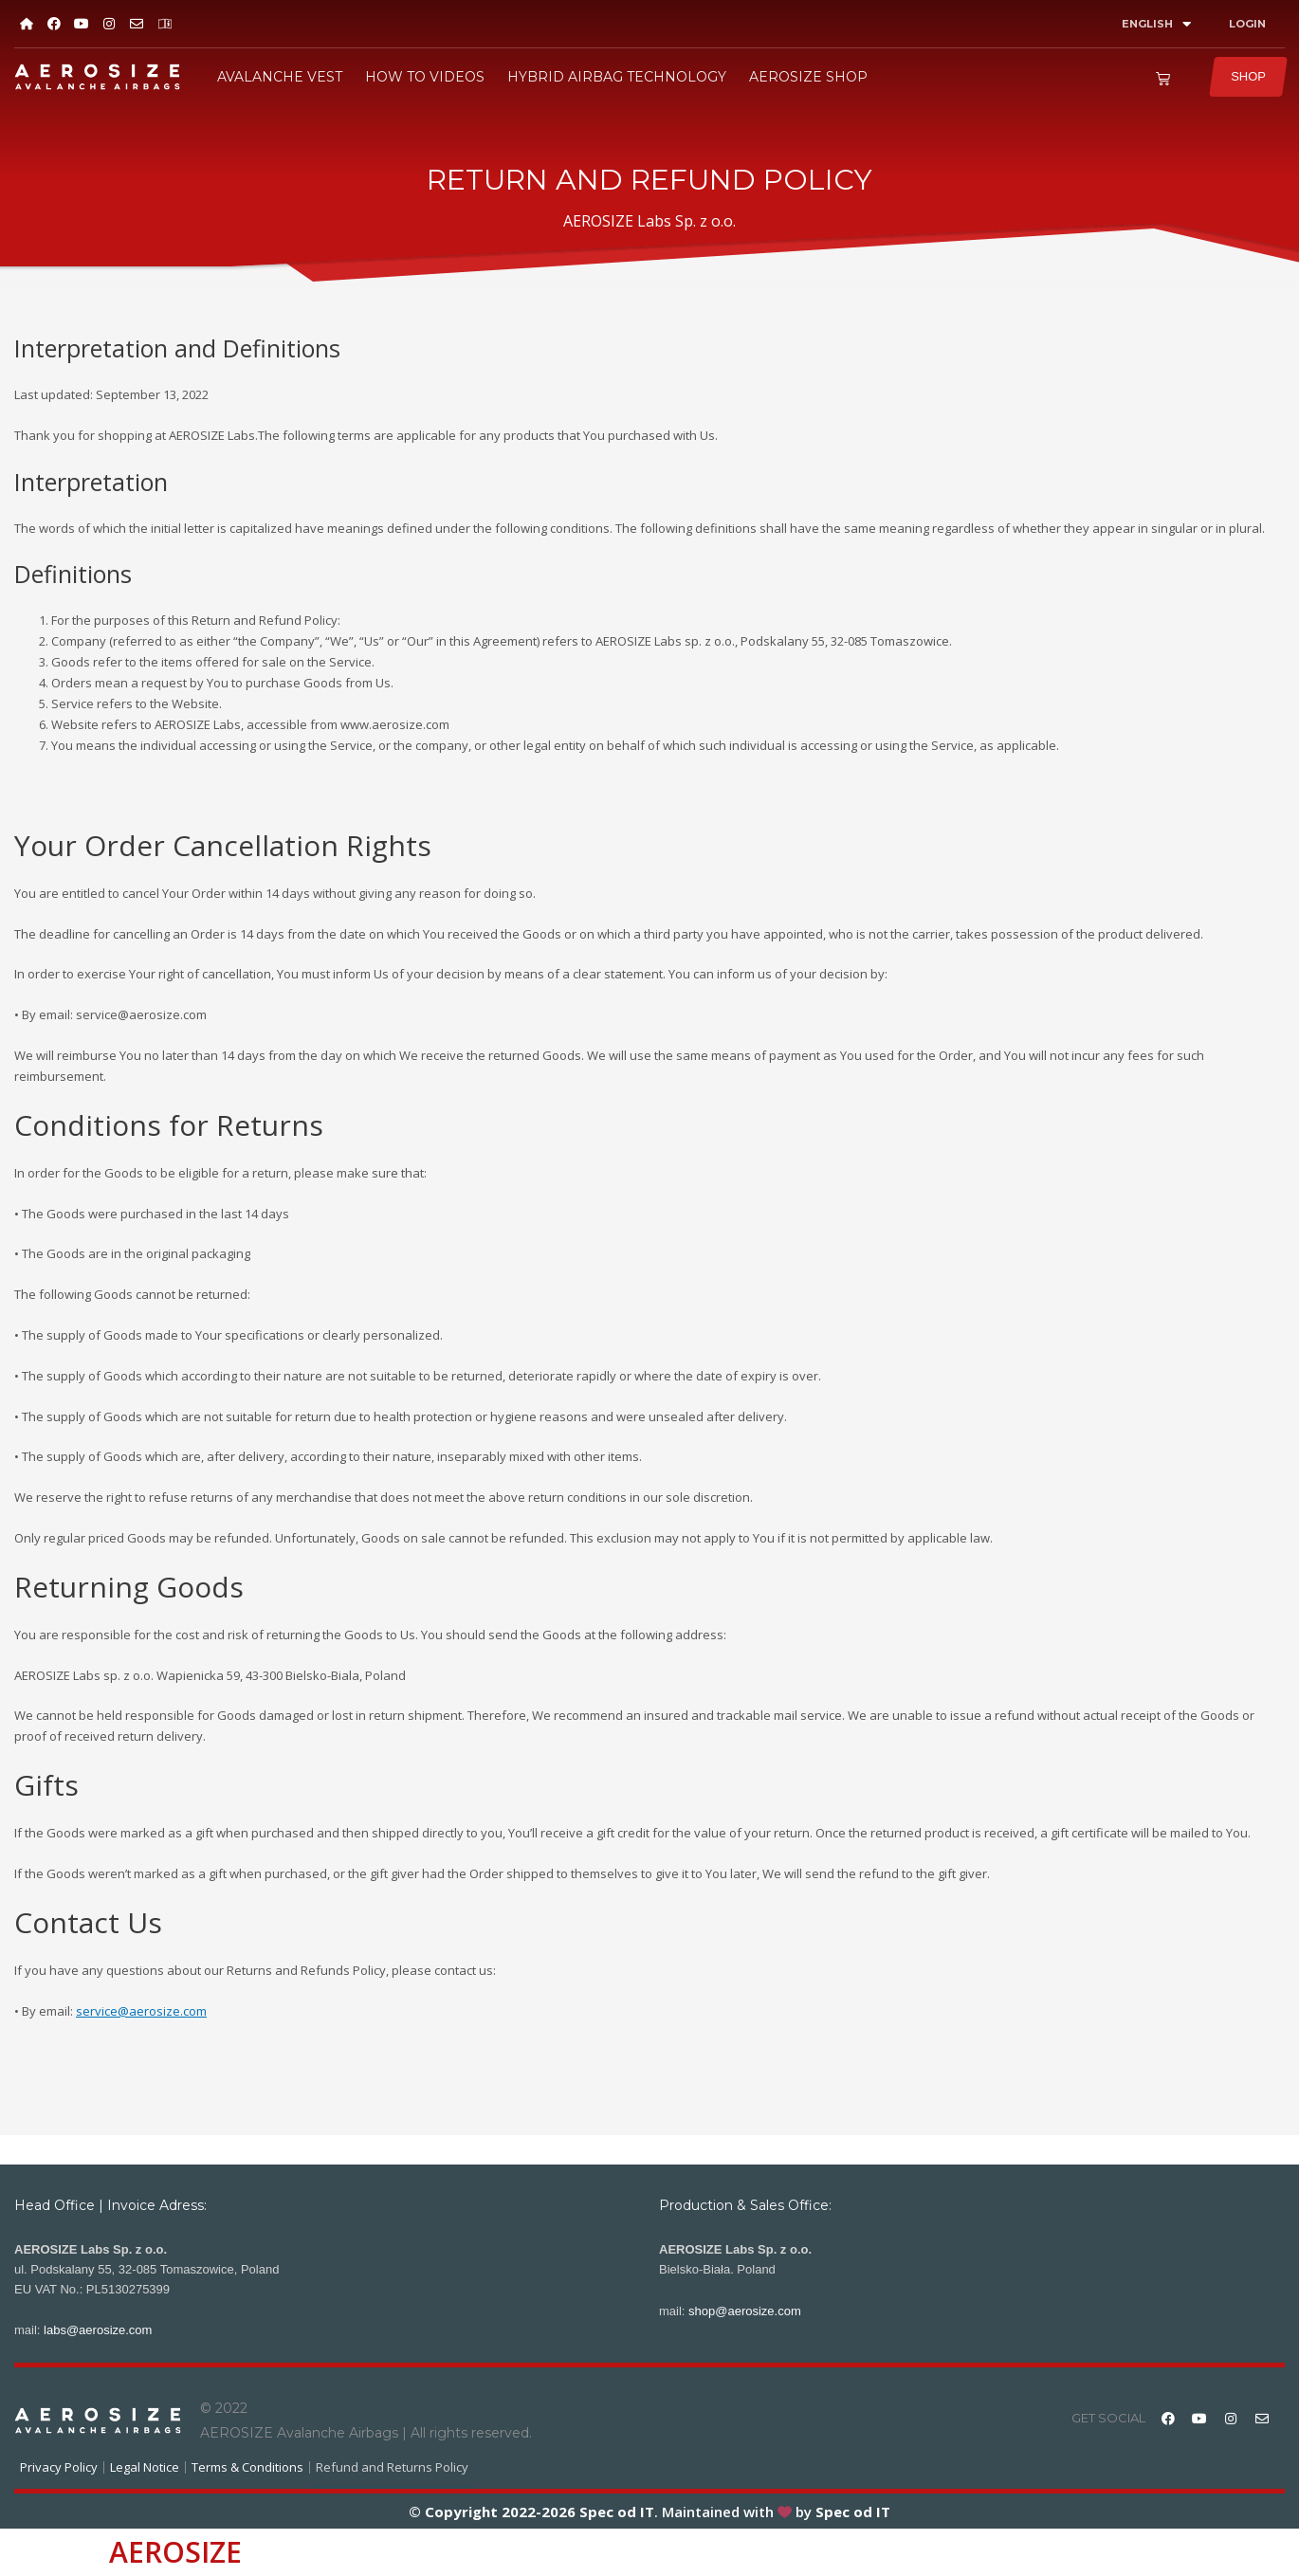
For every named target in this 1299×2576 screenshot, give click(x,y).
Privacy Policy (59, 2467)
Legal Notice (144, 2467)
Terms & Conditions (247, 2467)
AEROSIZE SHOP (808, 76)
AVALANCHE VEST (279, 76)
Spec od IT (615, 2511)
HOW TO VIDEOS (425, 76)
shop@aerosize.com (744, 2311)
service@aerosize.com (141, 2010)
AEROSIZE (175, 2551)
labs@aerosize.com (98, 2330)
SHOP (1248, 76)
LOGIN (1247, 23)
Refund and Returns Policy (392, 2467)
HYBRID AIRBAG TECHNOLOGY (616, 76)
